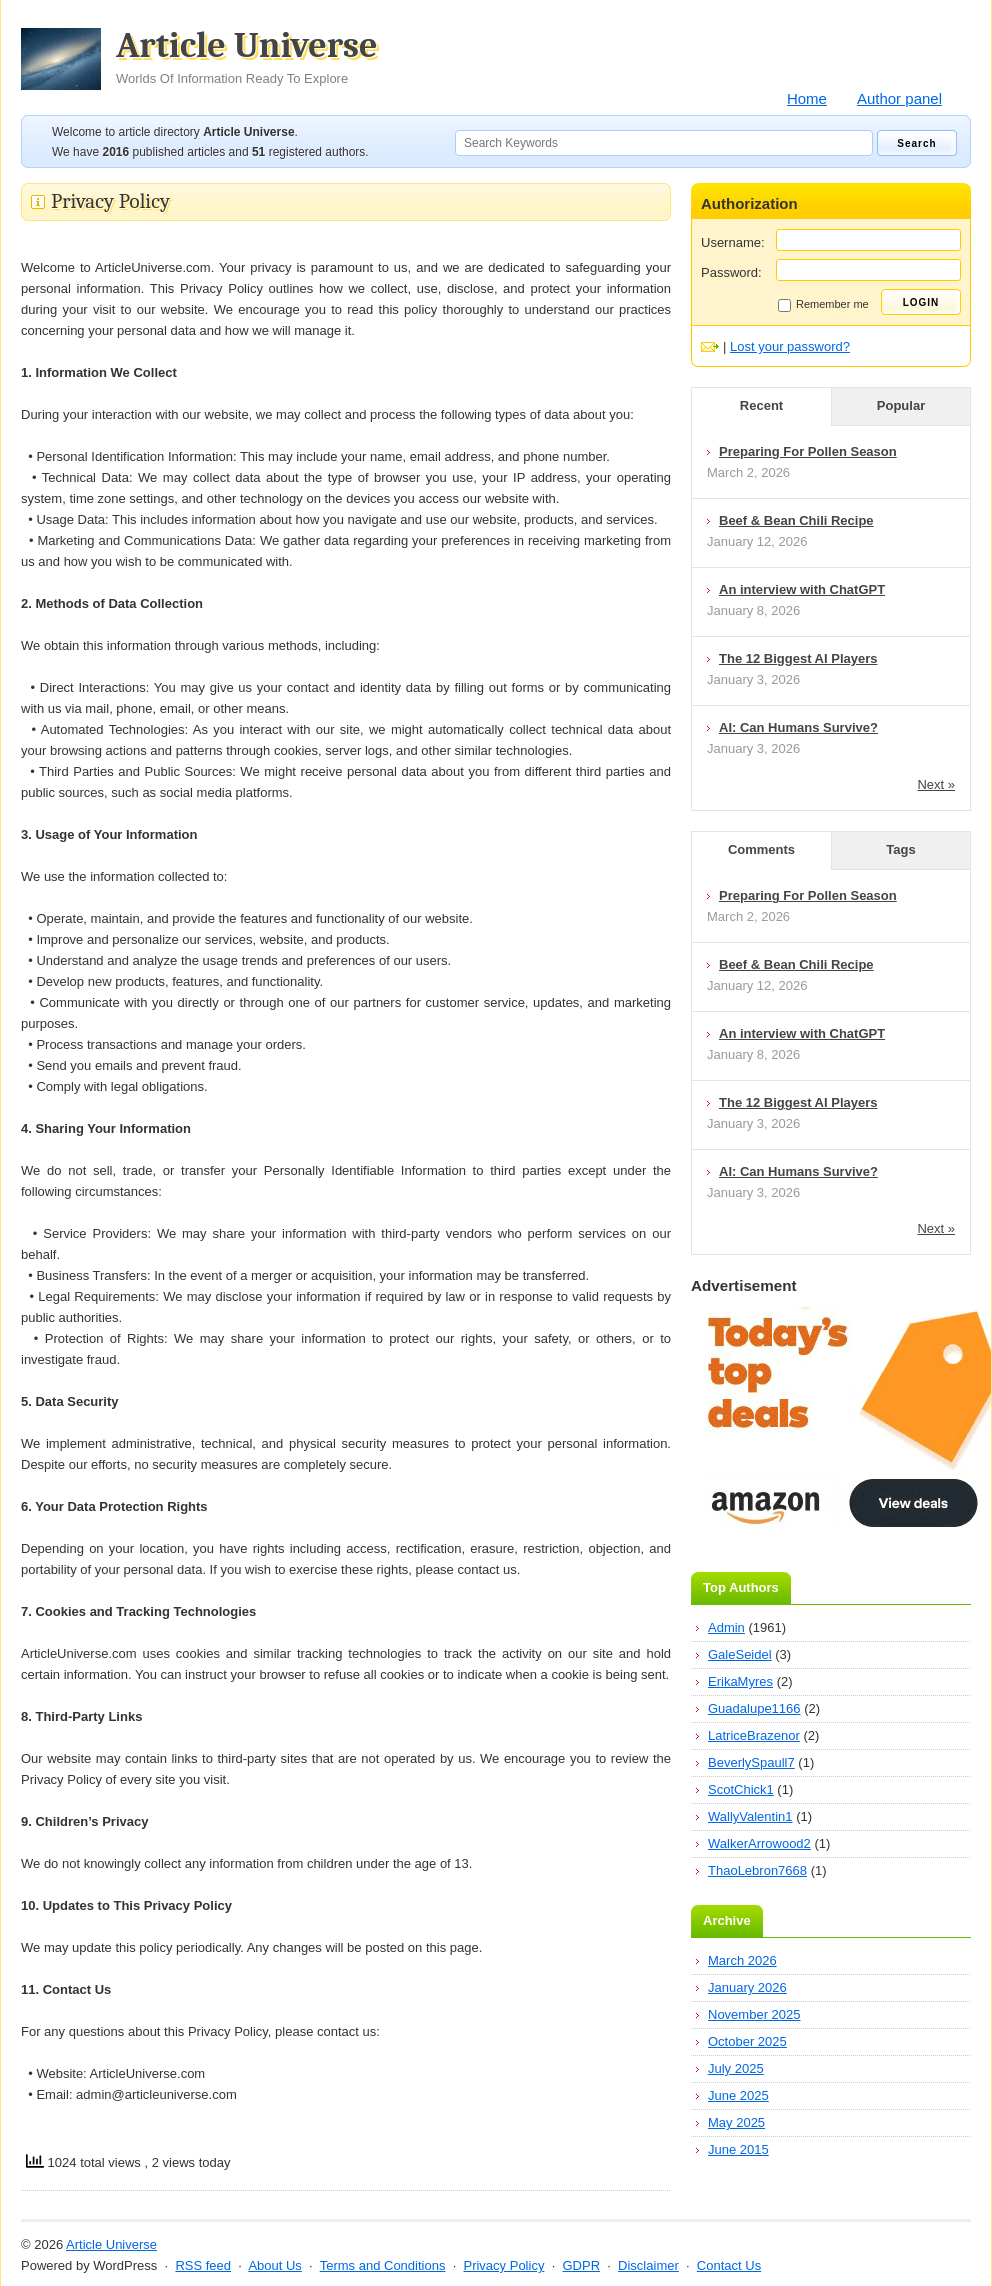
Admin (726, 1627)
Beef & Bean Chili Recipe (796, 520)
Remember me (823, 305)
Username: (733, 242)
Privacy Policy (503, 2265)
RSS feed (203, 2265)
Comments (761, 849)
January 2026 (747, 1987)
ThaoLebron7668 (757, 1870)
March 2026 (742, 1960)
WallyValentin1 (750, 1816)
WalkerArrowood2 (759, 1843)
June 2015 (738, 2149)
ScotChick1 (741, 1789)
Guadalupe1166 (754, 1708)
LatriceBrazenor (754, 1735)
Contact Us (729, 2265)
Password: (731, 272)
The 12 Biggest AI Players (798, 658)
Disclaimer (648, 2265)
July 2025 (736, 2068)
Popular (901, 405)
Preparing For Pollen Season (808, 451)
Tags (900, 849)
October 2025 (747, 2041)
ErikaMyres (740, 1681)
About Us (274, 2265)
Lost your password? (790, 346)
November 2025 (754, 2014)
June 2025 (738, 2095)
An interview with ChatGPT (802, 589)
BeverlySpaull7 (751, 1762)
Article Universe (247, 57)
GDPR (581, 2265)
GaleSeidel (740, 1654)
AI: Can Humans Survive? (798, 727)
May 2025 (736, 2122)
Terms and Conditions (383, 2265)
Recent (761, 405)
